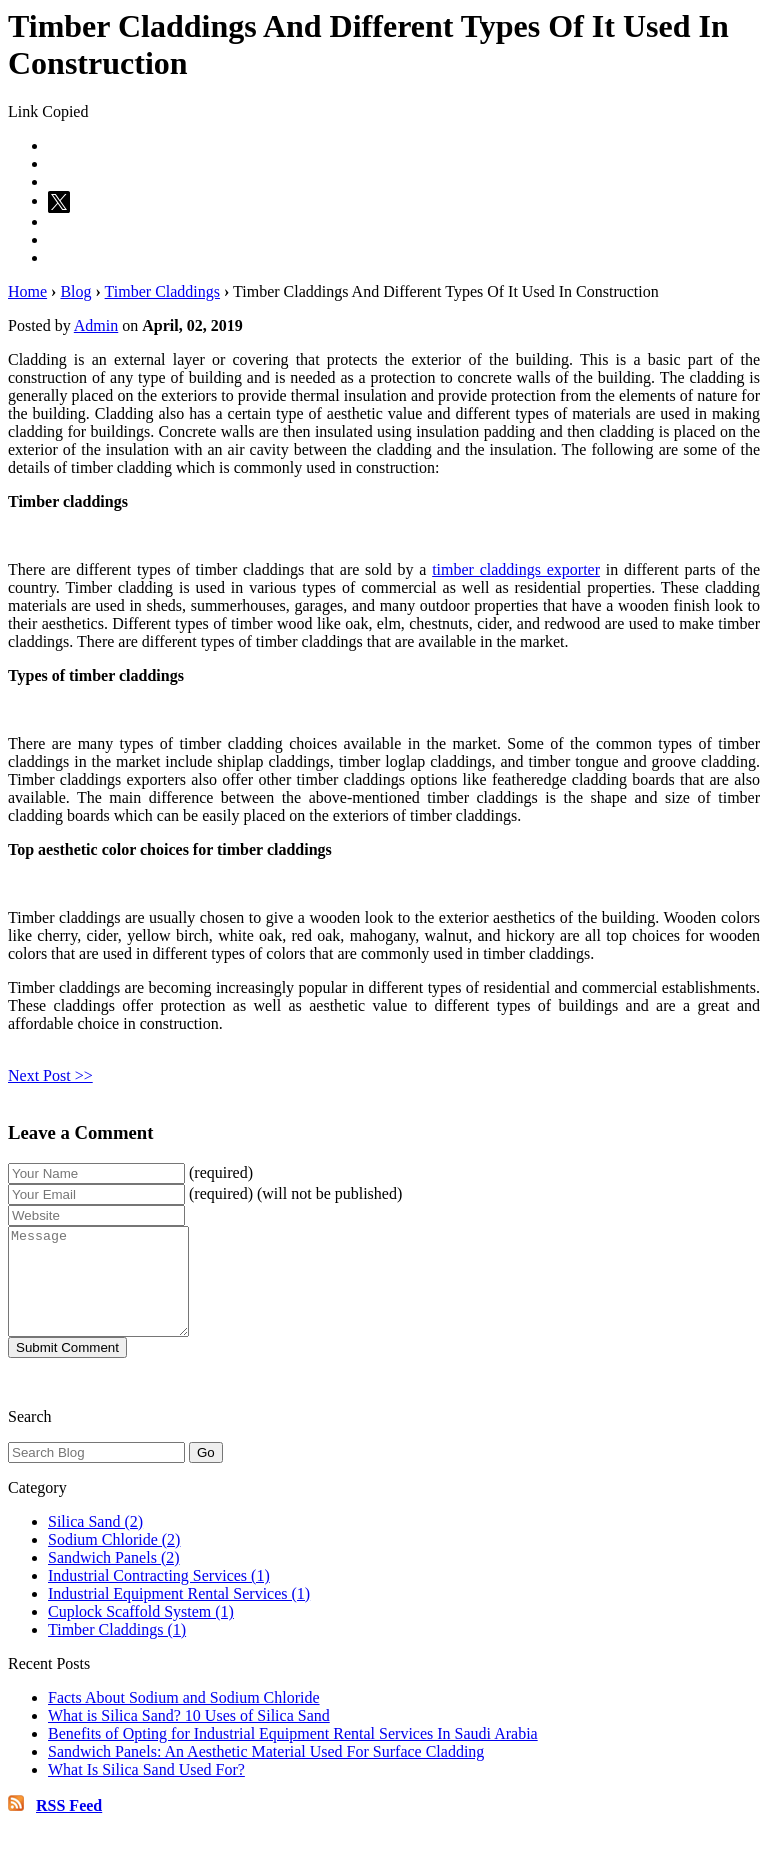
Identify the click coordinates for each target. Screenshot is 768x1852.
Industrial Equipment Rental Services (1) (179, 1614)
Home (27, 291)
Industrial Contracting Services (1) (159, 1596)
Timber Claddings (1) (117, 1650)
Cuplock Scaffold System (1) (141, 1632)
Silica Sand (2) (95, 1542)
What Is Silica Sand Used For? (146, 1790)
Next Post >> (50, 1075)
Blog (75, 291)
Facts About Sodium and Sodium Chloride (184, 1718)
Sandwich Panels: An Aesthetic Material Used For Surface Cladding (266, 1772)
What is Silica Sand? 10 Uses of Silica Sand (189, 1736)
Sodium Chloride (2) (114, 1560)
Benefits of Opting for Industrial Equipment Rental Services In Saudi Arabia (293, 1754)
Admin (96, 325)
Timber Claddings (162, 291)
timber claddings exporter (516, 569)
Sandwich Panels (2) (114, 1578)
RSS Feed (69, 1826)
